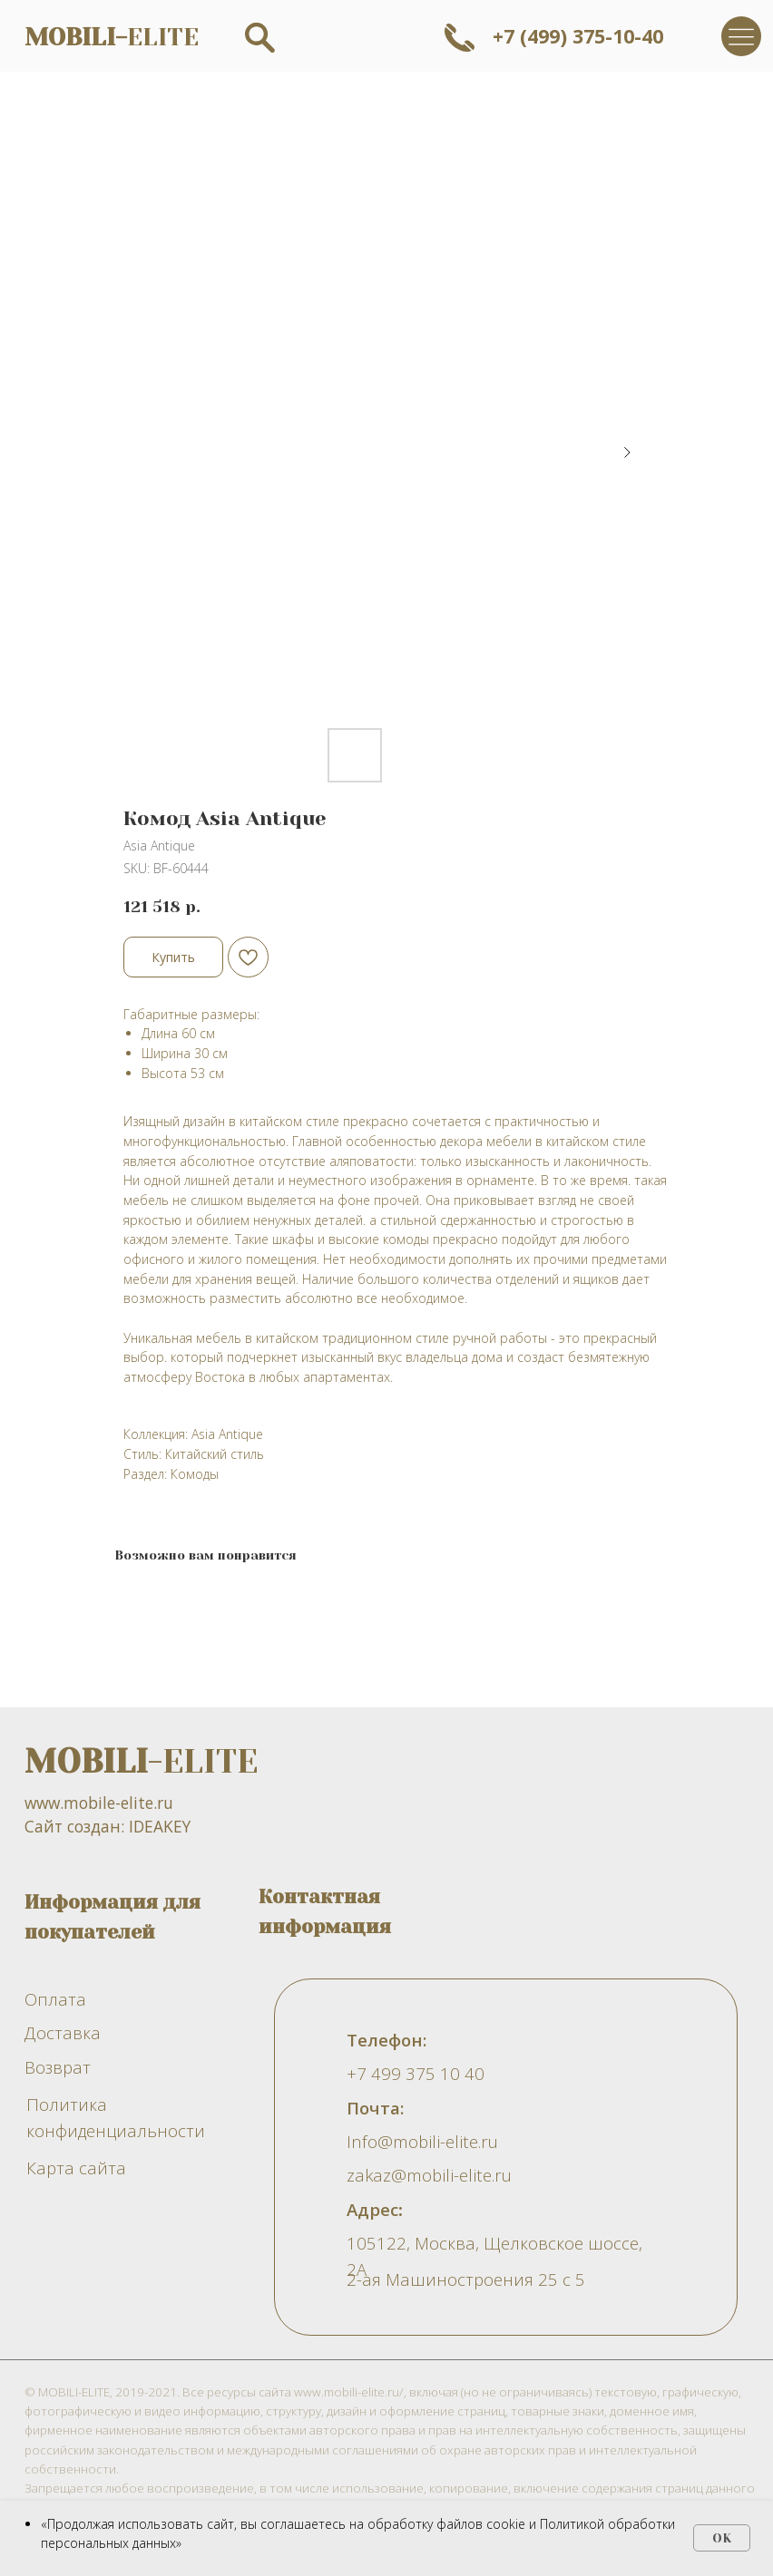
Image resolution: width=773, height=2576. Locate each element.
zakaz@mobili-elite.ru (429, 2174)
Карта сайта (76, 2167)
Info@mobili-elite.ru (422, 2141)
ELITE (111, 37)
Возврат (57, 2067)
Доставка (62, 2032)
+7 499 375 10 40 (415, 2073)
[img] (741, 36)
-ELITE (141, 1762)
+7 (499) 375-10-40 (578, 36)
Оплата (55, 1999)
